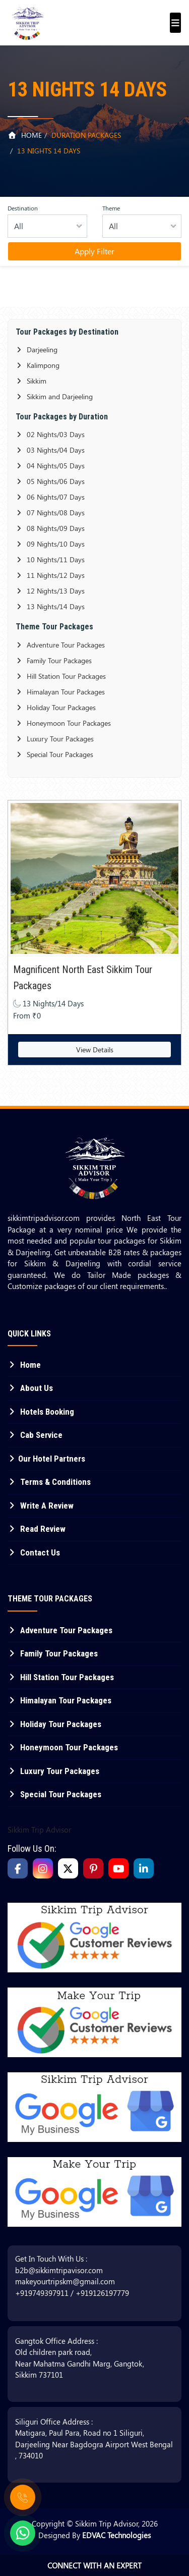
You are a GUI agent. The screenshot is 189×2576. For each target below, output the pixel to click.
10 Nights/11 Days (50, 559)
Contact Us (34, 1552)
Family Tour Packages (54, 660)
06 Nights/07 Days (50, 497)
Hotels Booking (41, 1412)
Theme (111, 208)
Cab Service (35, 1435)
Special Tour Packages (54, 754)
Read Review (37, 1529)
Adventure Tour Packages (60, 645)
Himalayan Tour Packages (60, 691)
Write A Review (41, 1505)
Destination (23, 208)
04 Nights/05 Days (50, 465)
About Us (30, 1388)
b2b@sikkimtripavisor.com (59, 2270)
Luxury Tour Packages (55, 738)
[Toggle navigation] (172, 17)
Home (25, 135)
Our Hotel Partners (46, 1459)
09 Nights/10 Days (50, 544)
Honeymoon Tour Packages (63, 723)
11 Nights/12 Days (50, 575)
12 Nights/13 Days (50, 591)
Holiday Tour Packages (56, 707)
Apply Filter (94, 251)
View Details (94, 1049)
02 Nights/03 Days (50, 434)
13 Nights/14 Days (50, 606)
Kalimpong (37, 365)
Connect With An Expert (94, 2565)
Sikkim (31, 381)
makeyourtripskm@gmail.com (65, 2281)
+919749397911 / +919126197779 (72, 2293)
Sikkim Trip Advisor (39, 1829)
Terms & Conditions (49, 1482)
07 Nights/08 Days (50, 512)
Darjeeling (36, 349)
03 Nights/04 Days (50, 450)
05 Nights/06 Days (50, 481)
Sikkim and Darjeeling (54, 396)
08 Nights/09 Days (50, 528)
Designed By (94, 2535)
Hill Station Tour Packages (61, 676)
